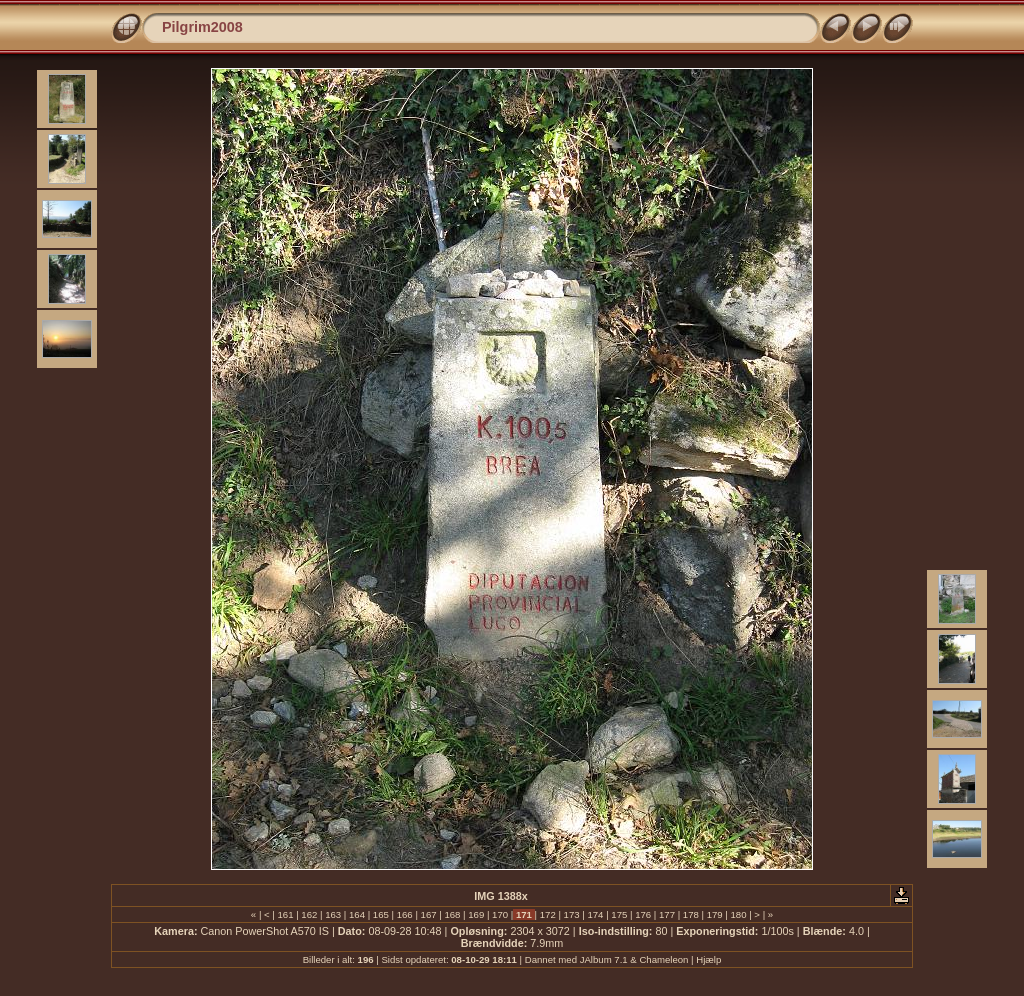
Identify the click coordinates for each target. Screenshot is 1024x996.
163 (333, 914)
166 (404, 914)
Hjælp (708, 959)
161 (285, 914)
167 (428, 914)
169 (476, 914)
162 (309, 914)
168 (452, 914)
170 (499, 914)
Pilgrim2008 (202, 27)
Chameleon (663, 959)
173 (571, 914)
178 (690, 914)
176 (642, 914)
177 (666, 914)
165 (380, 914)
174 (595, 914)
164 (356, 914)
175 (619, 914)
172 (547, 914)
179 (714, 914)
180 (738, 914)
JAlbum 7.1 (604, 959)
